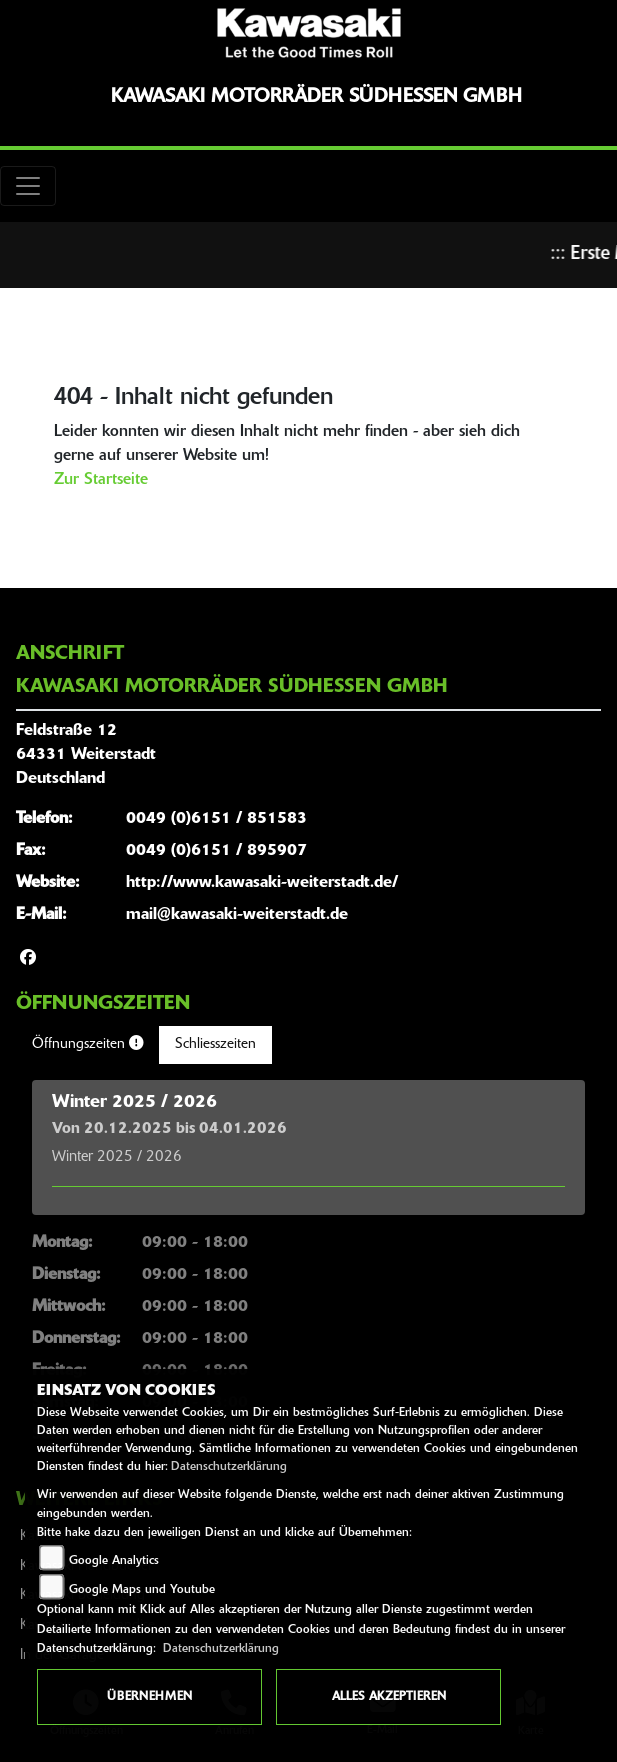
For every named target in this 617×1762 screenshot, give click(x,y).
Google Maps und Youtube (142, 1590)
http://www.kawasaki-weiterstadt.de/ (262, 883)
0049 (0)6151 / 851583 (216, 819)
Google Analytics (114, 1561)
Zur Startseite (101, 480)
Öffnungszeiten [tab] (87, 1044)
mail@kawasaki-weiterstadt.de (237, 915)
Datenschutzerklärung (229, 1467)
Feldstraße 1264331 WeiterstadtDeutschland (86, 755)
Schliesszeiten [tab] (215, 1044)
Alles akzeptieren (389, 1697)
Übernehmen (149, 1697)
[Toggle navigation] (28, 186)
